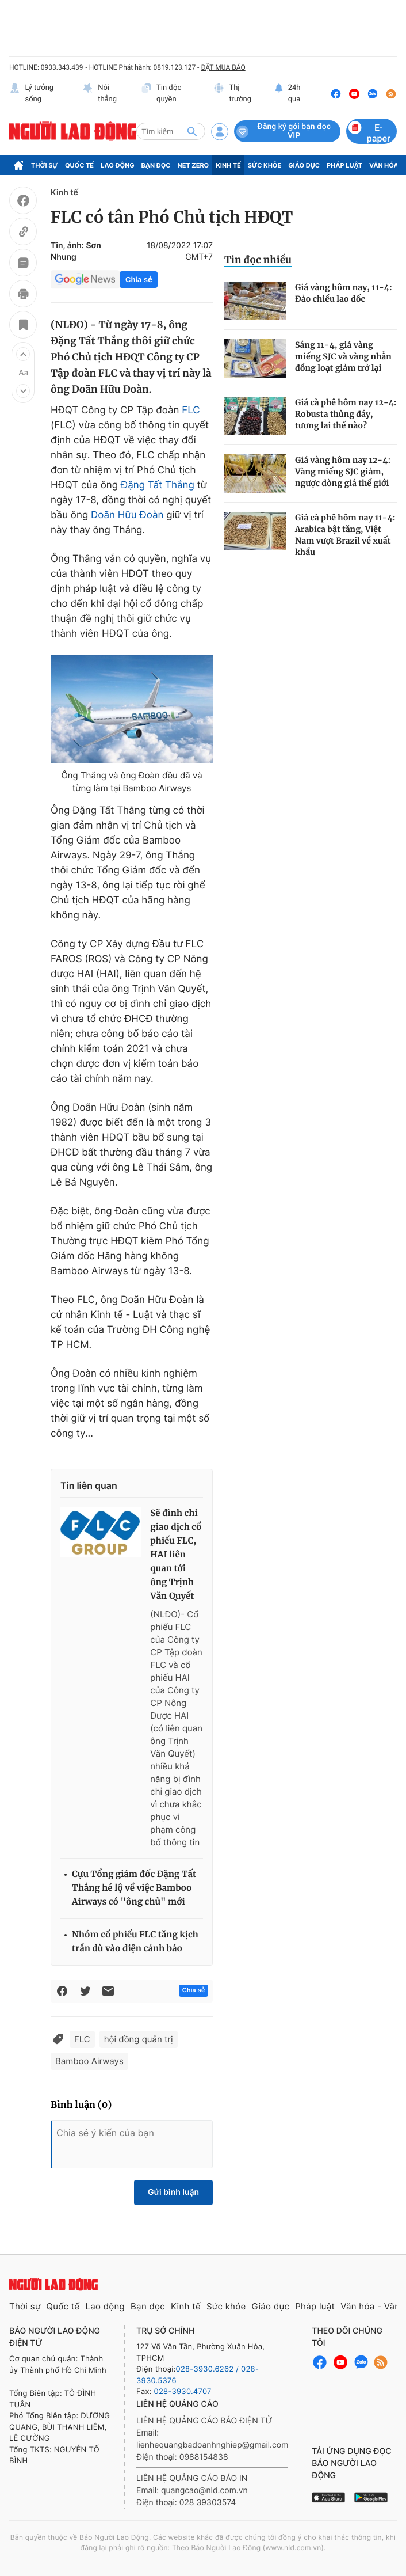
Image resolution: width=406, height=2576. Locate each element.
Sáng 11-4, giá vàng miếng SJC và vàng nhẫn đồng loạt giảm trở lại (343, 356)
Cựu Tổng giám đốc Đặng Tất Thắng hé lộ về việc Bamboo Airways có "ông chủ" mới (134, 1888)
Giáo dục (304, 165)
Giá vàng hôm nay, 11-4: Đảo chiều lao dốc (343, 293)
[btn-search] (192, 131)
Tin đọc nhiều (258, 259)
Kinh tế (228, 165)
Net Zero (193, 165)
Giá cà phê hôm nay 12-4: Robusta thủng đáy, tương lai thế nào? (346, 414)
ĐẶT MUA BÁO (223, 67)
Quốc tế (79, 165)
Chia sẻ (138, 279)
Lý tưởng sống (31, 93)
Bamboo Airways (89, 2061)
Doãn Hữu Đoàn (127, 515)
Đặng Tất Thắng (157, 485)
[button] (23, 354)
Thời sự (44, 165)
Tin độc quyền (161, 93)
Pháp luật (344, 165)
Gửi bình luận (173, 2192)
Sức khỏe (264, 165)
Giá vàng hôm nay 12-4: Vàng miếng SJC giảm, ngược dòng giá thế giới (342, 471)
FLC (191, 410)
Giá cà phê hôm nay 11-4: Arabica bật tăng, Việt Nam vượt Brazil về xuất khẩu (345, 534)
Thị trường (232, 93)
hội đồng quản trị (138, 2039)
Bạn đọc (156, 165)
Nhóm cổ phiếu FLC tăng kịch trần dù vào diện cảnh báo (135, 1941)
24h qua (287, 93)
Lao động (118, 165)
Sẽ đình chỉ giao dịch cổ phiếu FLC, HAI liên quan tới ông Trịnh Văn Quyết (175, 1555)
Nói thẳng (99, 93)
